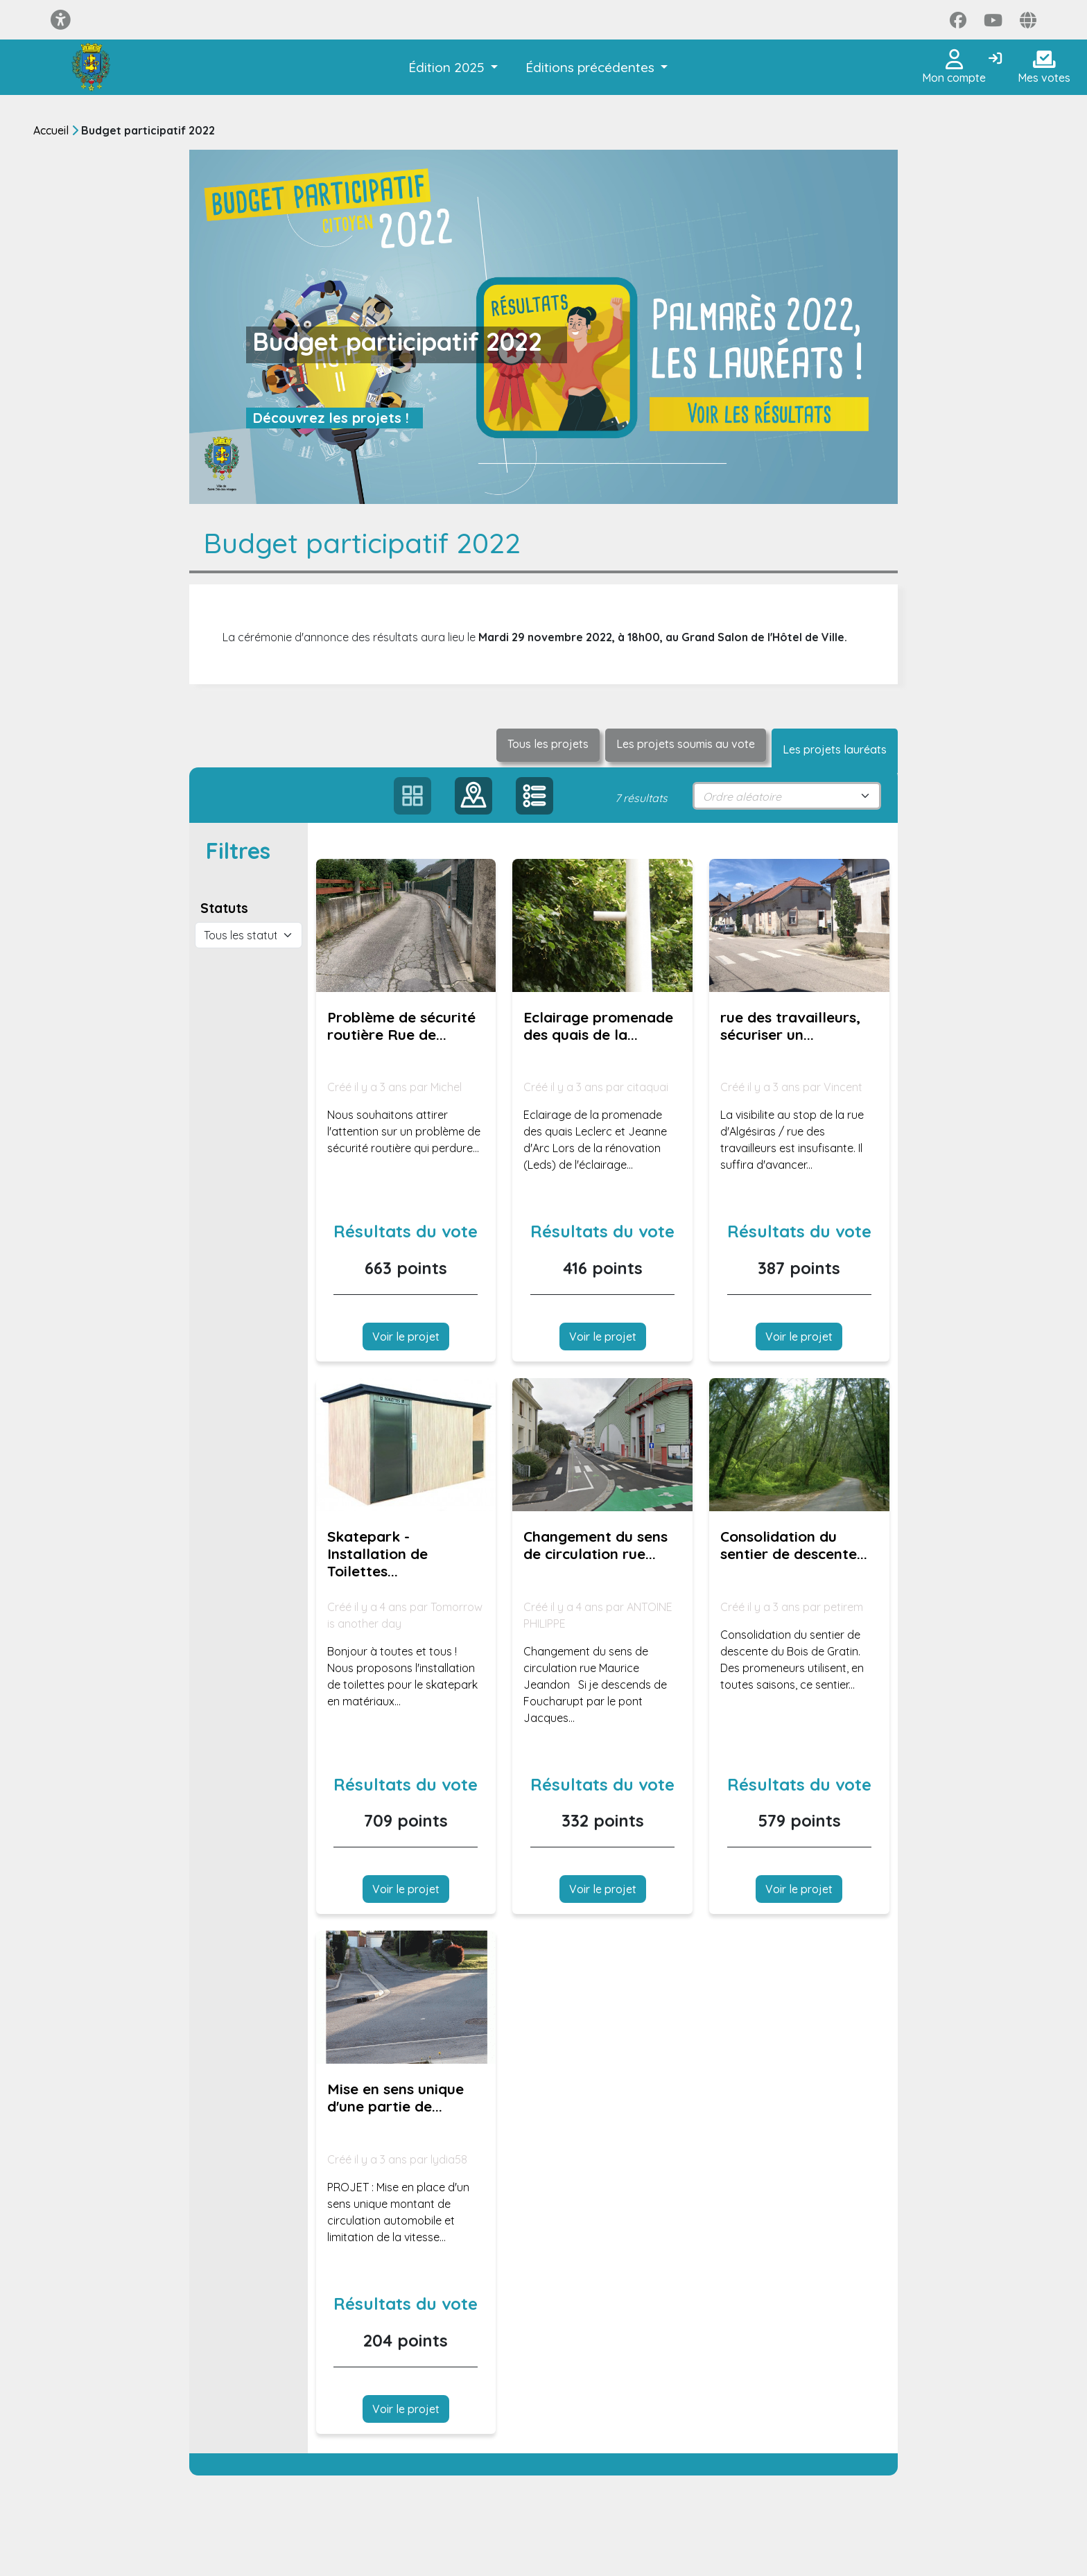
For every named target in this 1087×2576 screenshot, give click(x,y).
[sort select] (787, 796)
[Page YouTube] (993, 20)
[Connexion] (995, 59)
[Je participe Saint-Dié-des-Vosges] (91, 67)
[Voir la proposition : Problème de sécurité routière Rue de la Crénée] (406, 925)
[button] (453, 68)
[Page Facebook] (958, 20)
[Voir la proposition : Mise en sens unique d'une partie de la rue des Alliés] (406, 1997)
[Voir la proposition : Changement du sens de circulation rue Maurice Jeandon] (602, 1444)
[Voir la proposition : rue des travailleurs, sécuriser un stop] (799, 925)
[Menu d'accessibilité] (61, 20)
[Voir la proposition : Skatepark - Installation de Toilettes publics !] (406, 1444)
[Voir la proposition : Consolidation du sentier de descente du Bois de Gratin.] (799, 1444)
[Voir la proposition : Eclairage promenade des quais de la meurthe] (602, 925)
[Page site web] (1028, 20)
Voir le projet (406, 1336)
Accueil (51, 130)
